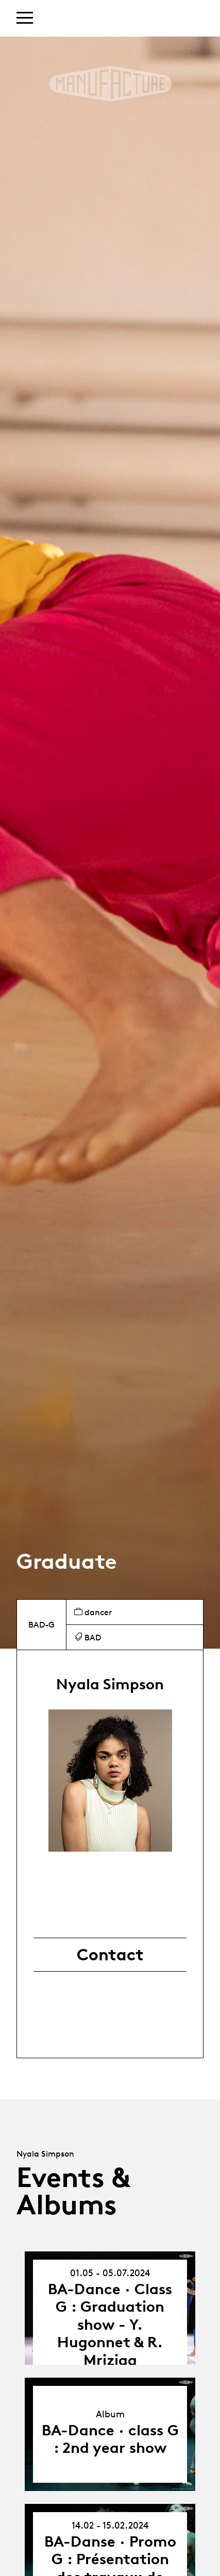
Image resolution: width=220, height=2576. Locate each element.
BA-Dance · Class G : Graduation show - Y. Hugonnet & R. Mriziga (110, 2324)
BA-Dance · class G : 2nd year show (110, 2439)
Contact (110, 1954)
